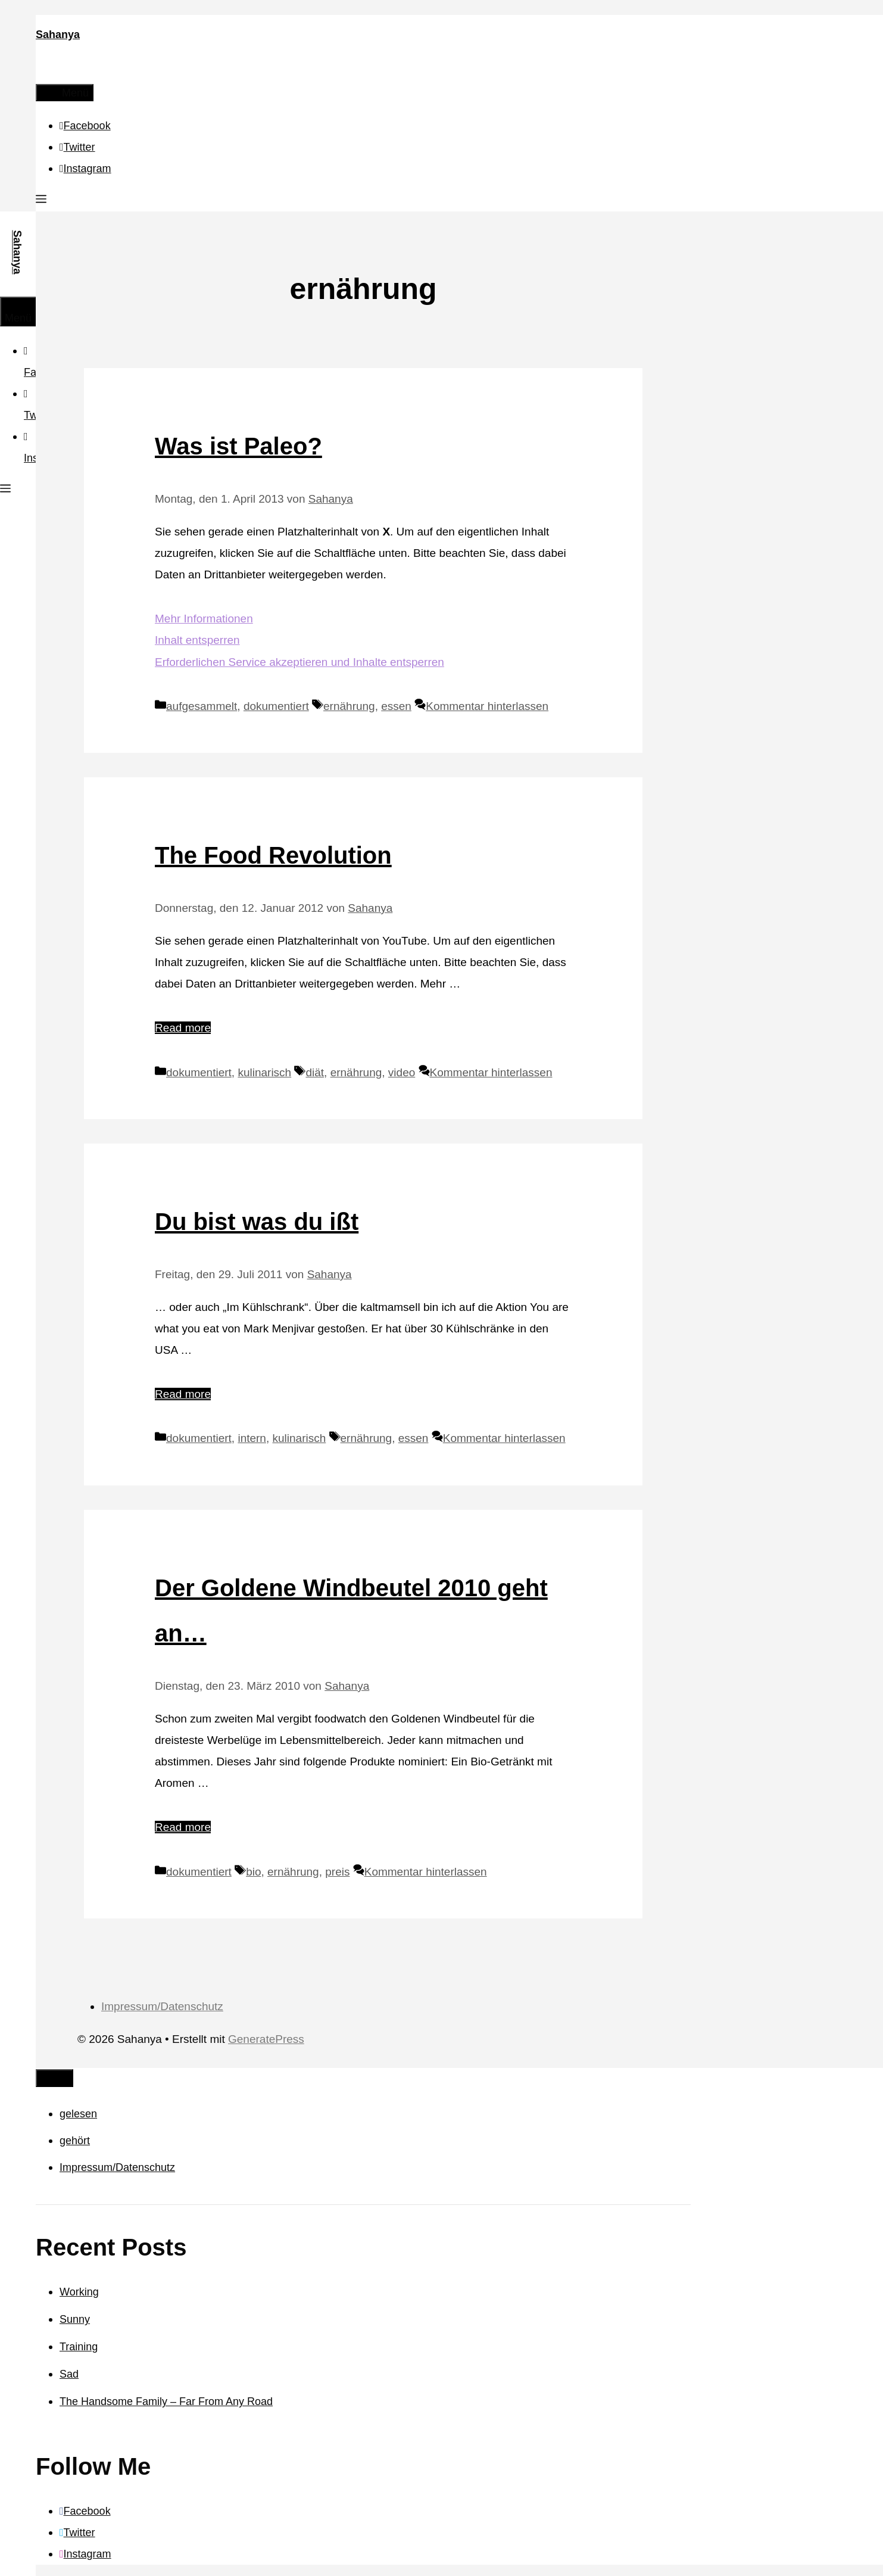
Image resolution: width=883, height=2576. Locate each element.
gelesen (78, 2114)
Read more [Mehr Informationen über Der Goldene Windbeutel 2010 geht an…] (183, 1827)
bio (253, 1871)
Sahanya (58, 35)
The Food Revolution (273, 855)
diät (314, 1072)
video (401, 1072)
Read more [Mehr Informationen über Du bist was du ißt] (183, 1394)
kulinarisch (264, 1072)
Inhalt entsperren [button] (197, 640)
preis (337, 1871)
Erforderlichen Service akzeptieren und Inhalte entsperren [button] (299, 662)
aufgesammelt (201, 706)
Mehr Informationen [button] (204, 618)
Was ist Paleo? (238, 446)
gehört (75, 2141)
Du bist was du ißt (256, 1221)
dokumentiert (276, 706)
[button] (41, 201)
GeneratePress (266, 2039)
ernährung (349, 706)
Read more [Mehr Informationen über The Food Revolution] (183, 1027)
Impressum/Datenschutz (162, 2006)
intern (252, 1438)
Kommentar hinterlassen (487, 706)
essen (396, 706)
